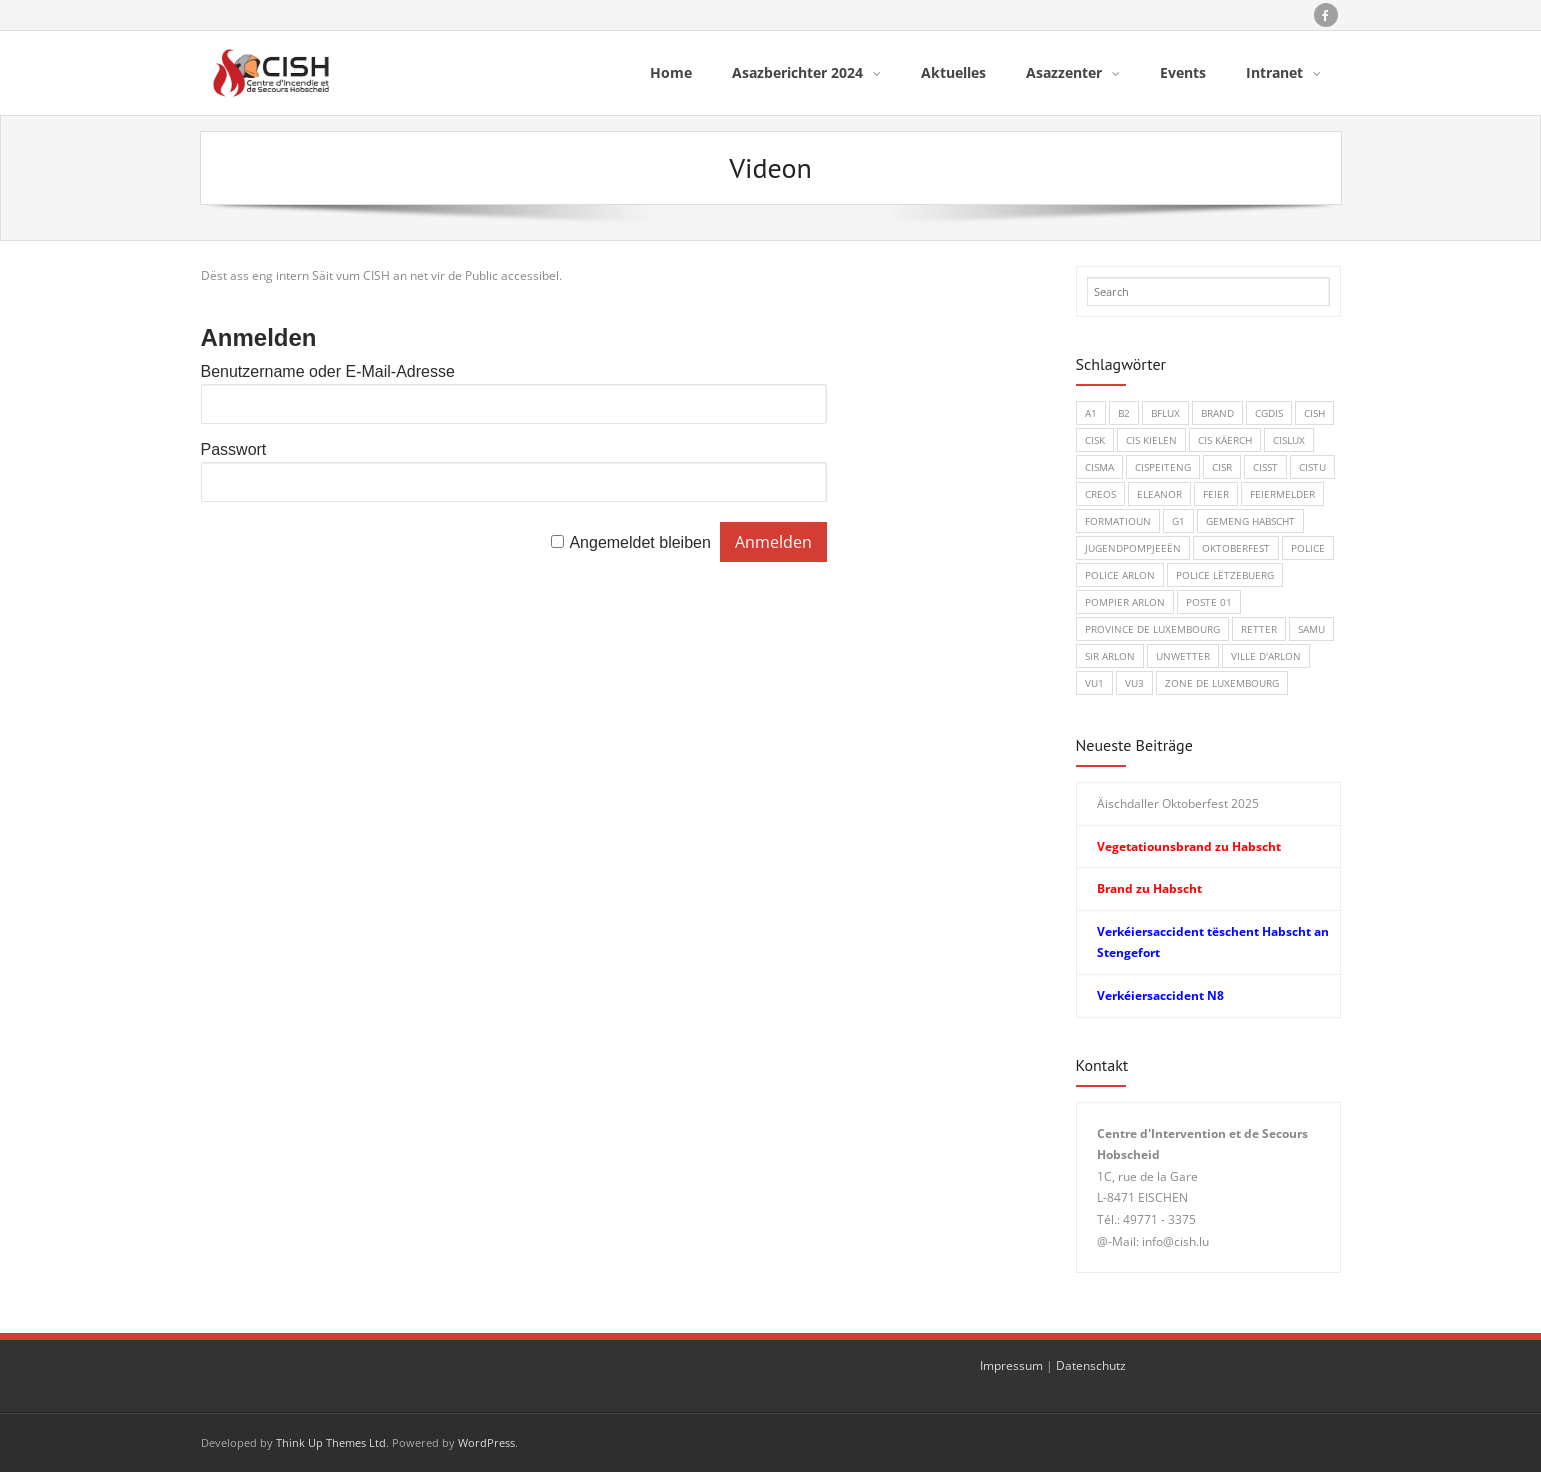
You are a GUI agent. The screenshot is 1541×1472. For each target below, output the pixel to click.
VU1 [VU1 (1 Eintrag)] (1094, 683)
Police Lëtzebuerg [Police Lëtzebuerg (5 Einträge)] (1225, 575)
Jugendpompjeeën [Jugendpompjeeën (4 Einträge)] (1133, 548)
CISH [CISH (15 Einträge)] (1314, 413)
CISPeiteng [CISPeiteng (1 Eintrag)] (1163, 467)
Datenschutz (1091, 1365)
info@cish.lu (1175, 1241)
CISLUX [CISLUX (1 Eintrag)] (1289, 440)
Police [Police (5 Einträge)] (1308, 548)
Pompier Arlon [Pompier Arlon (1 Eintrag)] (1125, 602)
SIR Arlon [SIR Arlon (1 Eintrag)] (1110, 656)
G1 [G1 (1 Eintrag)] (1178, 521)
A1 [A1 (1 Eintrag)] (1091, 413)
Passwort (234, 449)
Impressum (1011, 1365)
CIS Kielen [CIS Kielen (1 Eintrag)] (1151, 440)
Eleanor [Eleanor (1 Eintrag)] (1159, 494)
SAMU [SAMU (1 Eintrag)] (1311, 629)
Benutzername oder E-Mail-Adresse (328, 371)
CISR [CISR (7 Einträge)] (1222, 467)
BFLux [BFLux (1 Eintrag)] (1165, 413)
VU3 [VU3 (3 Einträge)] (1134, 683)
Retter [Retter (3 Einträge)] (1259, 629)
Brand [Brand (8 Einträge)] (1217, 413)
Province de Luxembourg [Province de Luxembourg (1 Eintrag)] (1152, 629)
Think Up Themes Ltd (331, 1442)
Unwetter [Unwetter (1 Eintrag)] (1183, 656)
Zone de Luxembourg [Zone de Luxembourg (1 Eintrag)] (1222, 683)
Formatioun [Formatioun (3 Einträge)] (1118, 521)
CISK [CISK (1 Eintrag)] (1095, 440)
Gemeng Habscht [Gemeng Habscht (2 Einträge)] (1250, 521)
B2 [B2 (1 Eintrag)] (1124, 413)
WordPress (486, 1442)
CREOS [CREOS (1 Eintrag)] (1100, 494)
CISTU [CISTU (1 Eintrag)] (1312, 467)
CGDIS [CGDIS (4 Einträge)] (1269, 413)
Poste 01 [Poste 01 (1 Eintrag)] (1209, 602)
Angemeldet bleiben (639, 542)
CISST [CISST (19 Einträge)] (1265, 467)
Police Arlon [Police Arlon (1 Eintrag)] (1120, 575)
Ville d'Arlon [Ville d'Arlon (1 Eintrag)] (1266, 656)
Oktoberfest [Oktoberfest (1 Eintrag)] (1236, 548)
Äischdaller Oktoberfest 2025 (1178, 803)
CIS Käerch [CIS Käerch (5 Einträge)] (1225, 440)
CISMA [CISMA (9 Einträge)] (1099, 467)
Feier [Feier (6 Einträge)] (1216, 494)
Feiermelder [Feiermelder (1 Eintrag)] (1282, 494)
